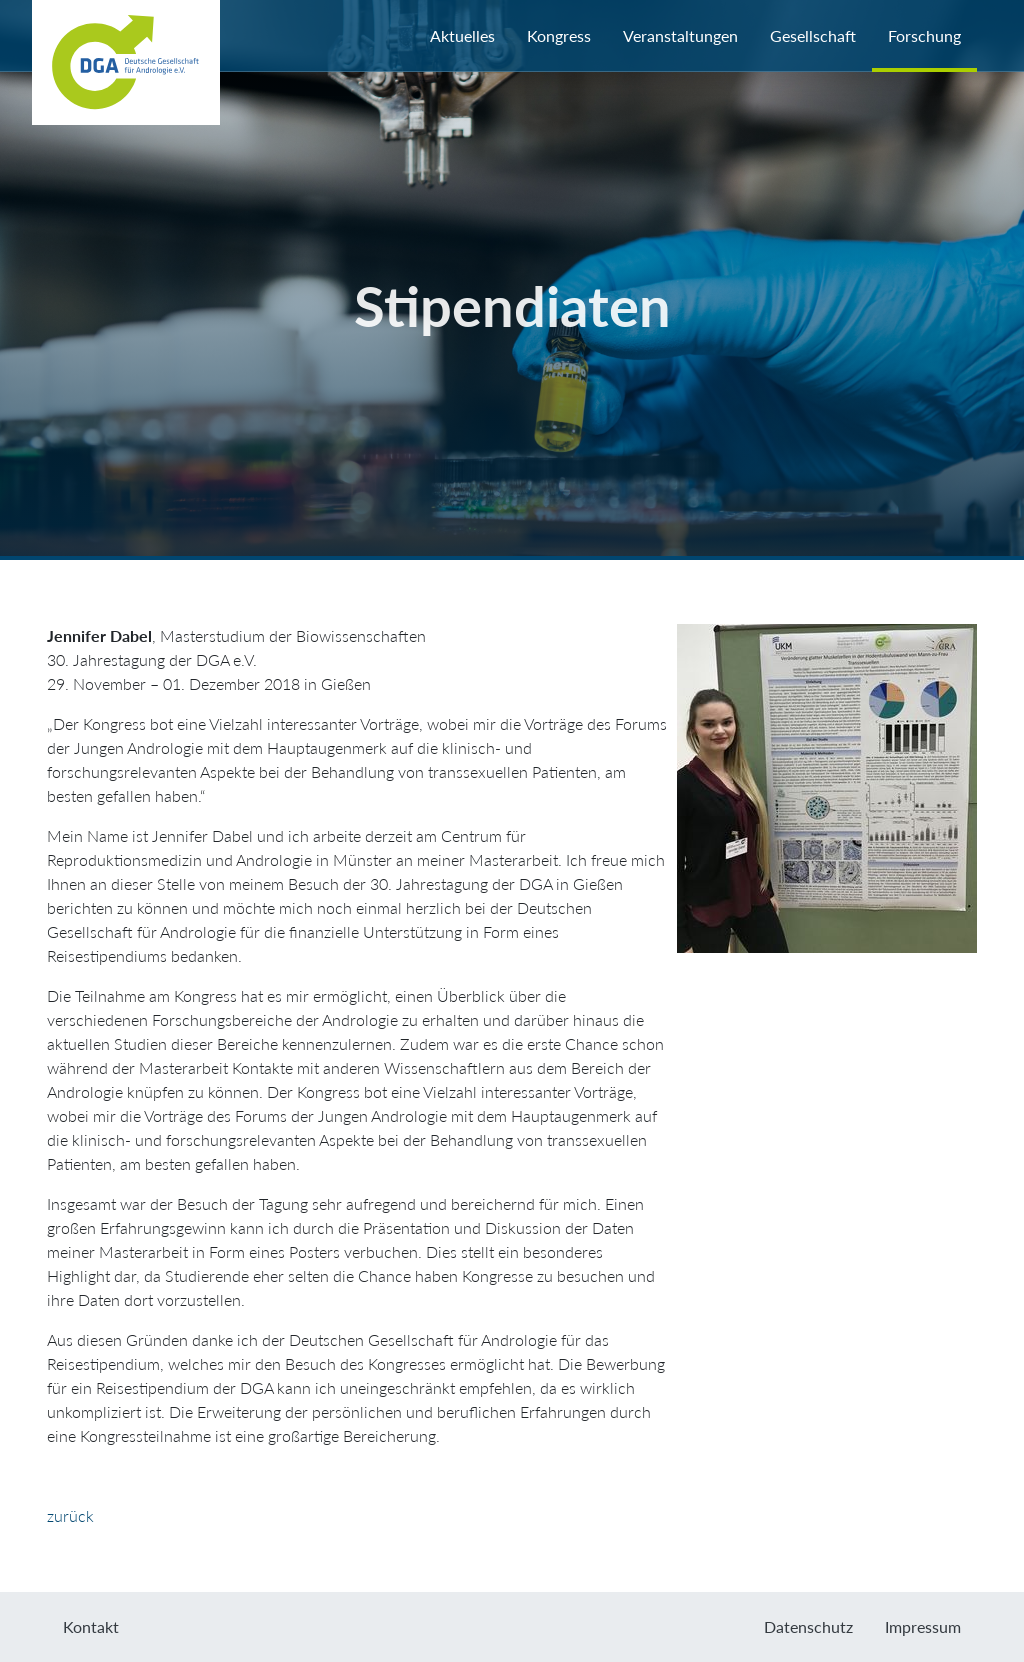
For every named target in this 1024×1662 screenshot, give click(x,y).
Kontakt (91, 1626)
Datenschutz (808, 1626)
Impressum (923, 1626)
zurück (70, 1515)
